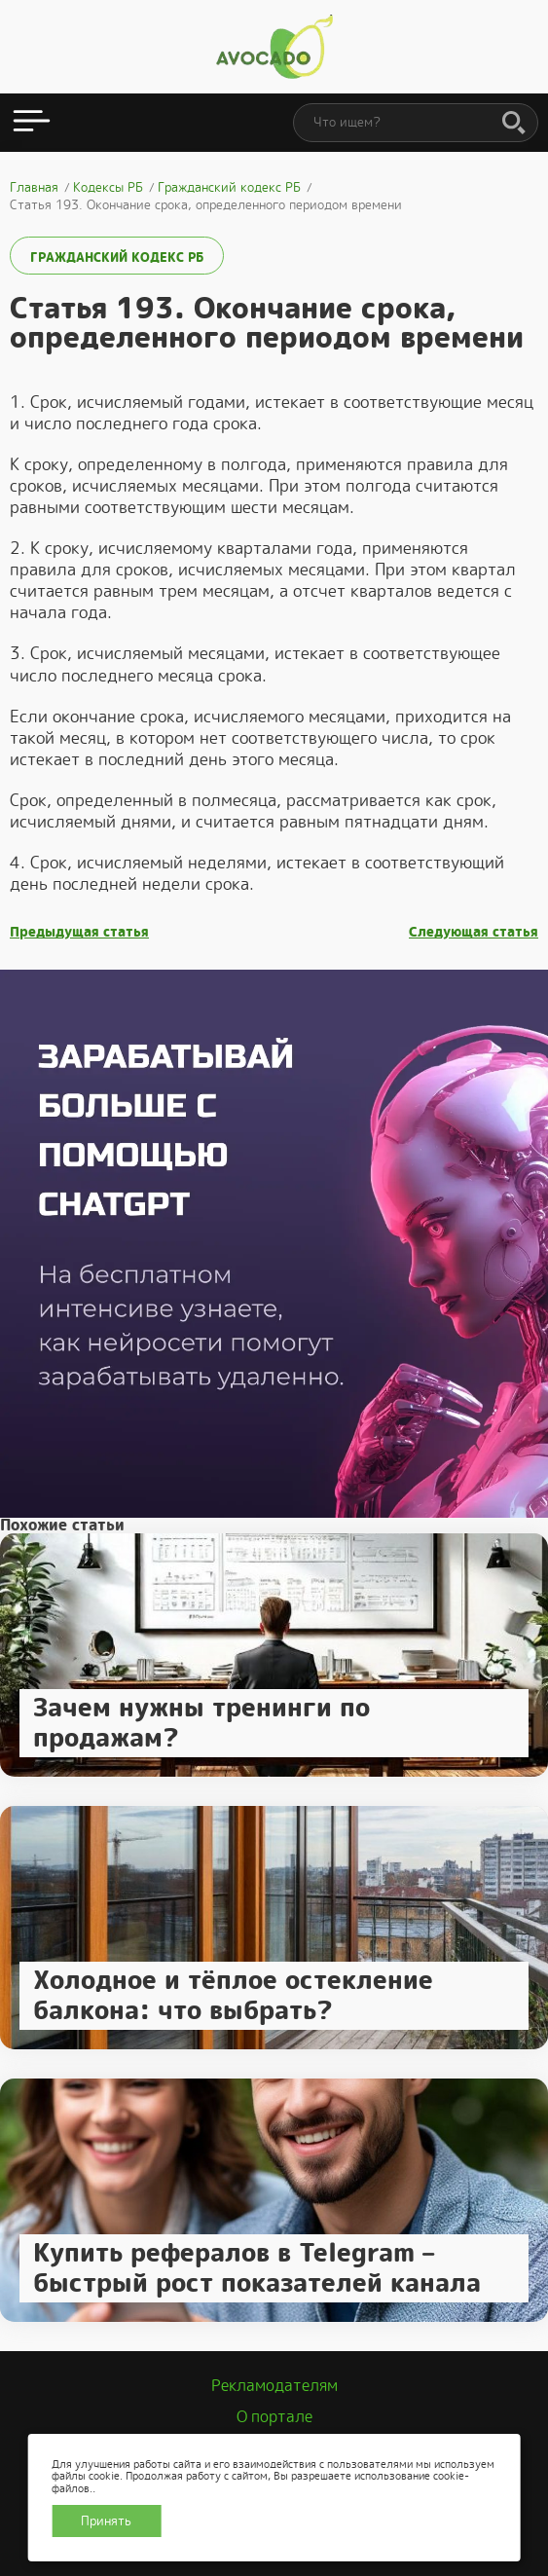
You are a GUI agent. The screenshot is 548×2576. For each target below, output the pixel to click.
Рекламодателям (274, 2385)
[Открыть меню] (32, 122)
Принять (106, 2521)
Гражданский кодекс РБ (116, 257)
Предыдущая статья (79, 932)
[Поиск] (514, 123)
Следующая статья (473, 932)
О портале (274, 2417)
